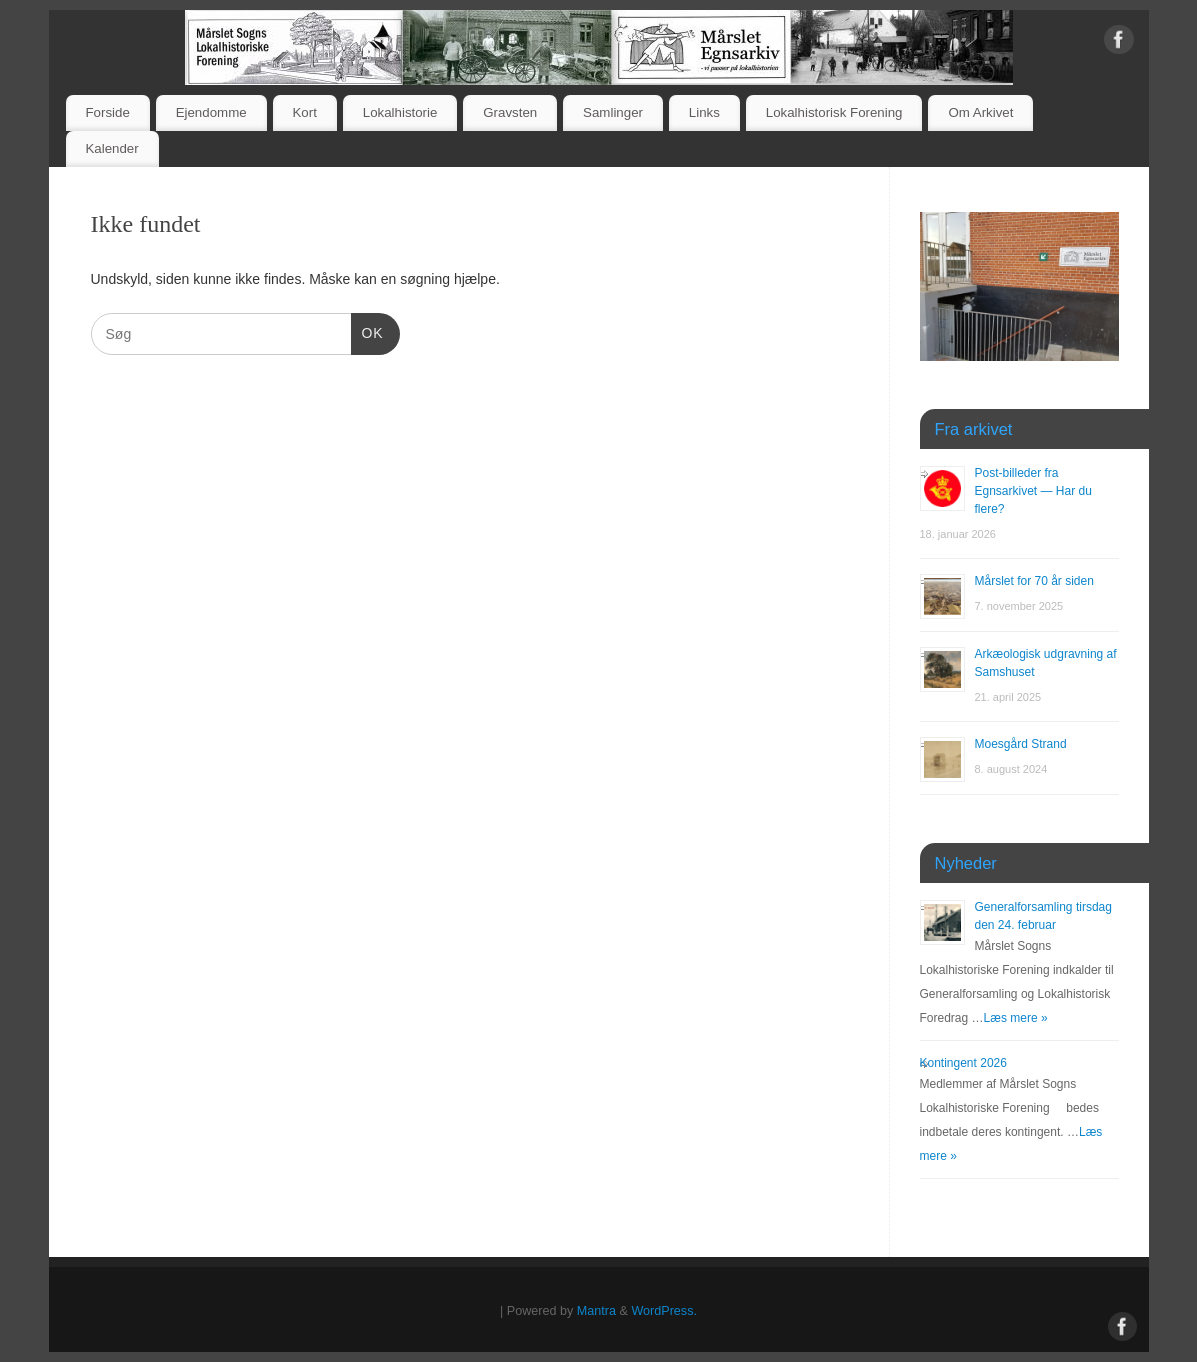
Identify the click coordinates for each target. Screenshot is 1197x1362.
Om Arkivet (980, 112)
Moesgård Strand (1021, 744)
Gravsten (510, 112)
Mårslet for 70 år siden (1034, 581)
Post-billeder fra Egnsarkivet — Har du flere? (1033, 491)
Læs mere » (1016, 1018)
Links (704, 112)
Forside (107, 112)
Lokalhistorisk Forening (834, 112)
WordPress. (664, 1311)
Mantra (596, 1311)
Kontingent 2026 (963, 1063)
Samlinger (613, 112)
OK (367, 331)
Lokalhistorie (400, 112)
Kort (304, 112)
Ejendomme (211, 112)
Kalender (111, 148)
